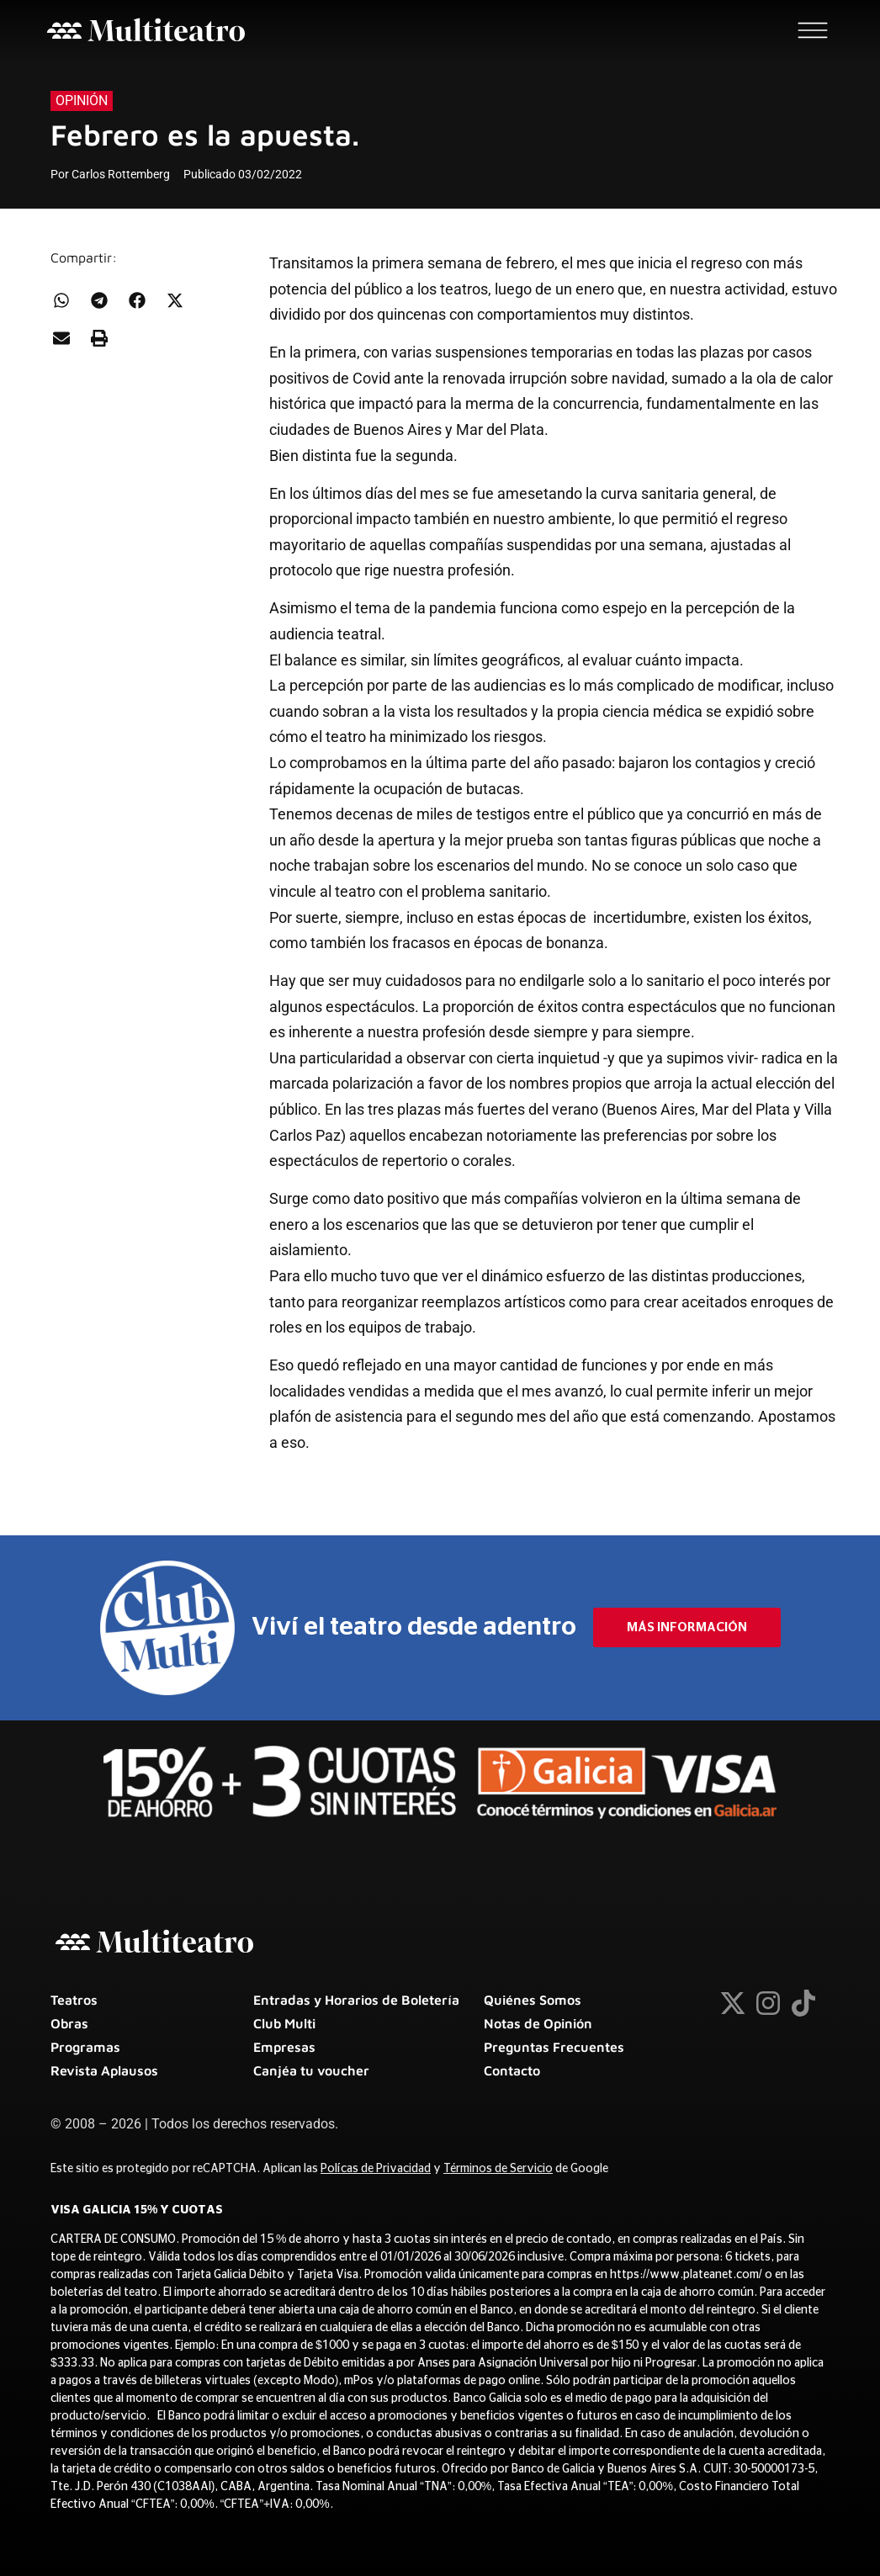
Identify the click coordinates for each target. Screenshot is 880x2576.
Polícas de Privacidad (376, 2169)
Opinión (82, 101)
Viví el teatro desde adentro (414, 1627)
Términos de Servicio (498, 2169)
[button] (61, 300)
